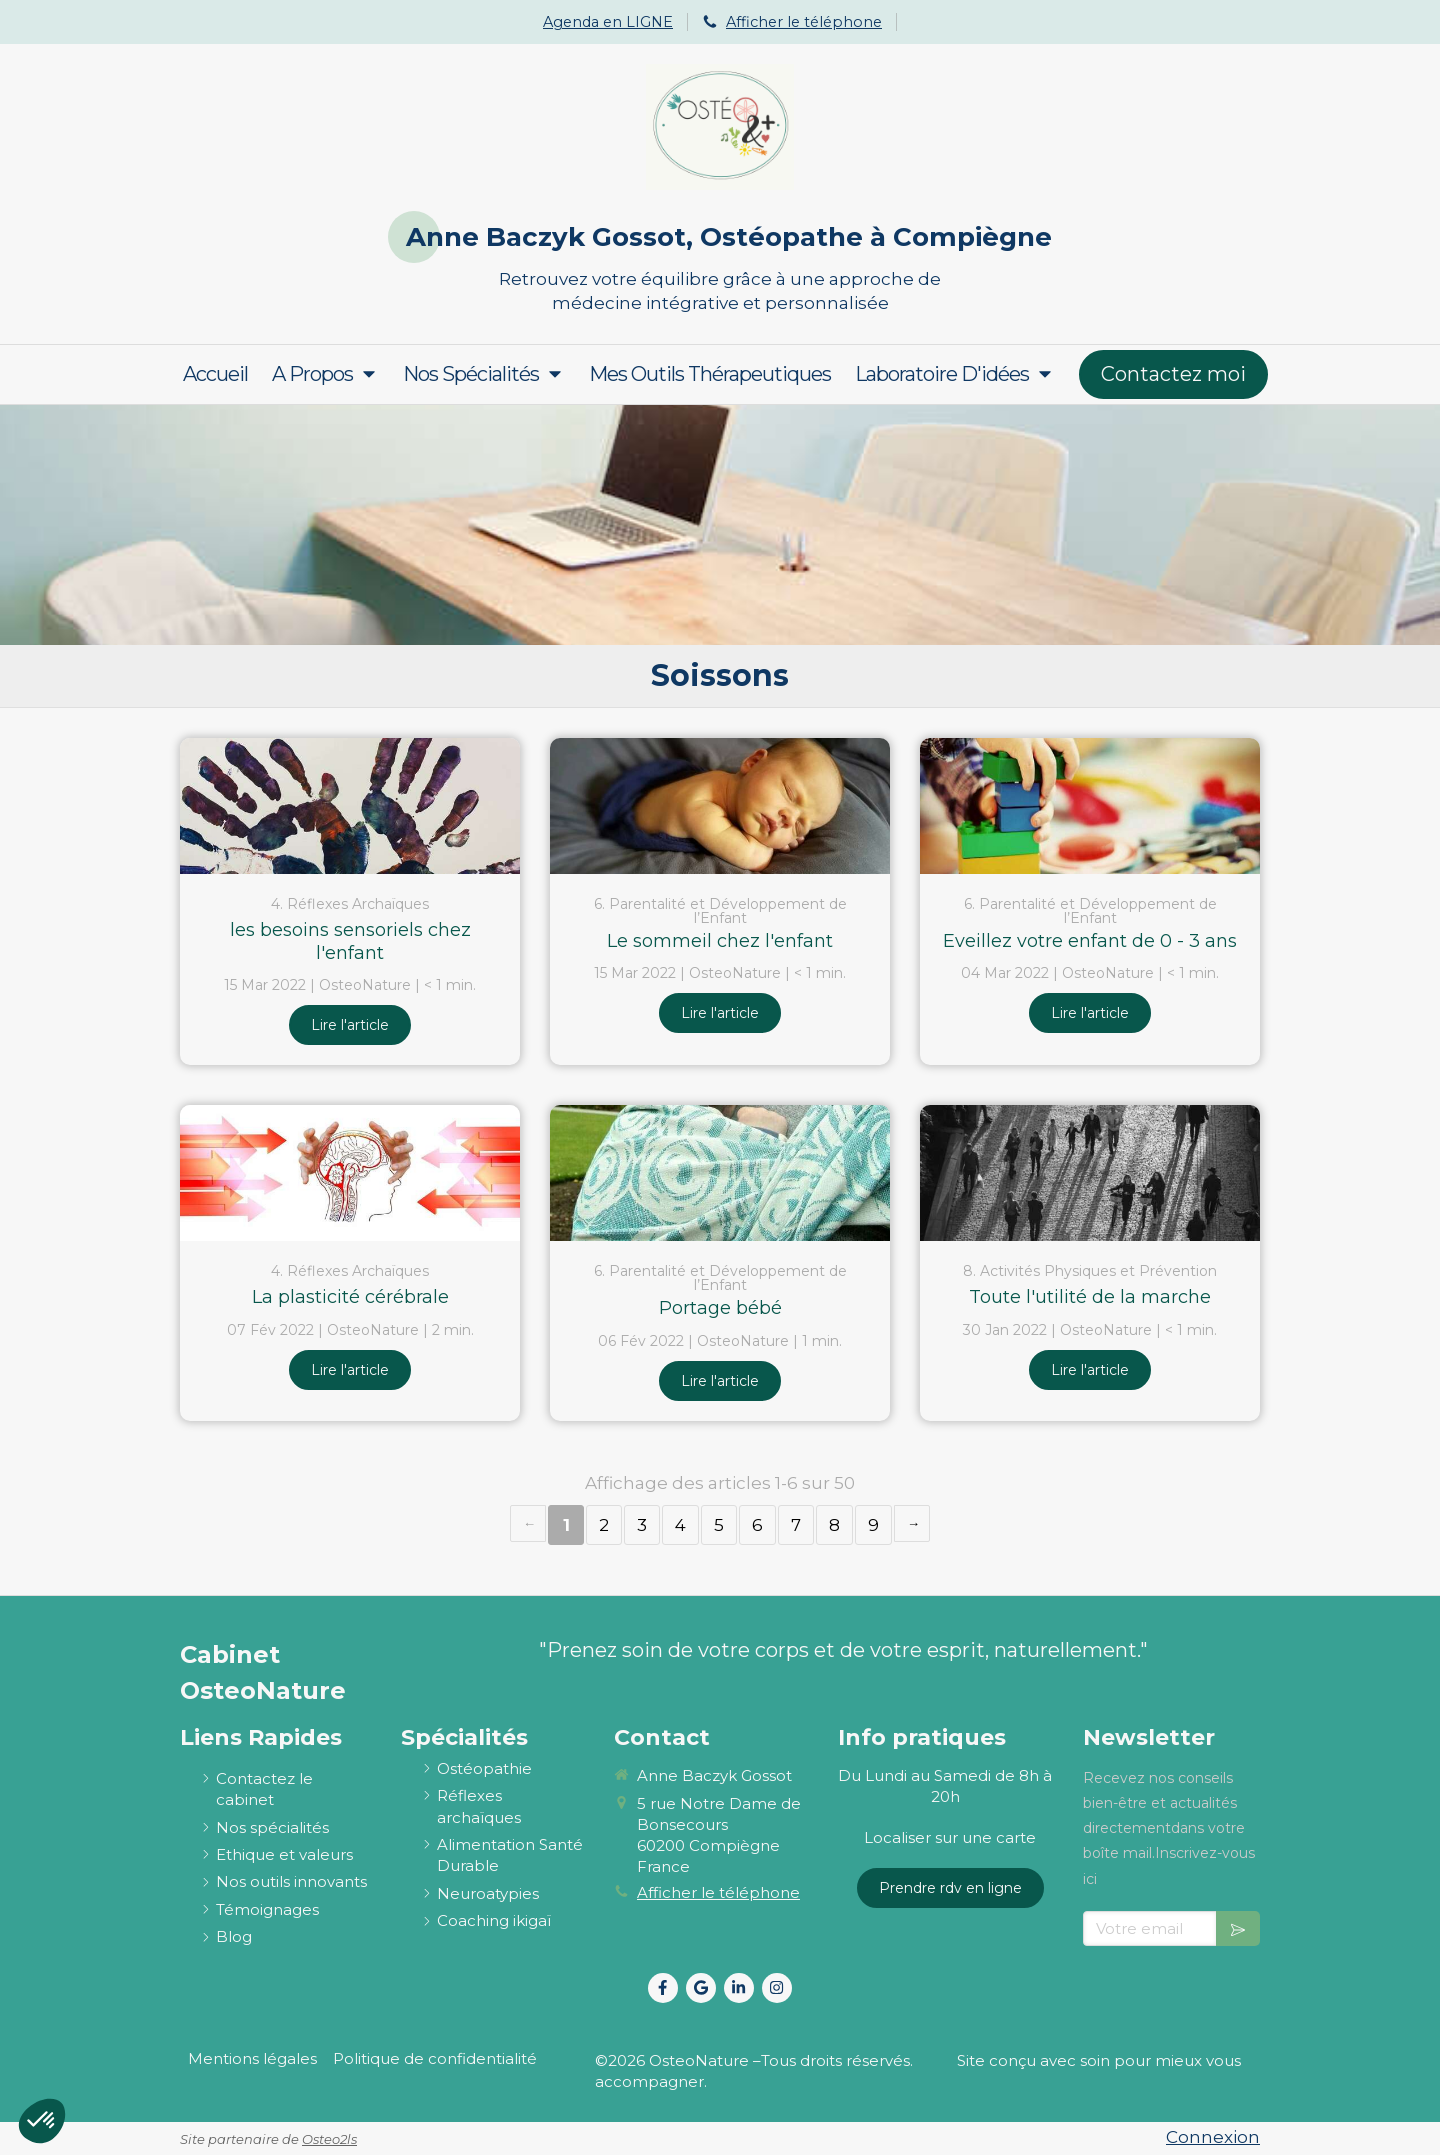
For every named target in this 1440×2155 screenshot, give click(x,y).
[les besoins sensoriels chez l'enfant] (350, 806)
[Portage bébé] (720, 1173)
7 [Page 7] (796, 1525)
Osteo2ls (329, 2139)
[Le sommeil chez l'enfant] (720, 806)
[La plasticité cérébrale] (350, 1173)
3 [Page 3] (642, 1525)
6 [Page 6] (757, 1525)
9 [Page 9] (873, 1525)
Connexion (1213, 2137)
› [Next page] (912, 1523)
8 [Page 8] (834, 1525)
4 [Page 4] (680, 1525)
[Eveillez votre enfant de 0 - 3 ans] (1090, 806)
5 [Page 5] (719, 1525)
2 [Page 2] (604, 1525)
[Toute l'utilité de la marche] (1090, 1173)
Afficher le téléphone (804, 22)
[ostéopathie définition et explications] (484, 1768)
